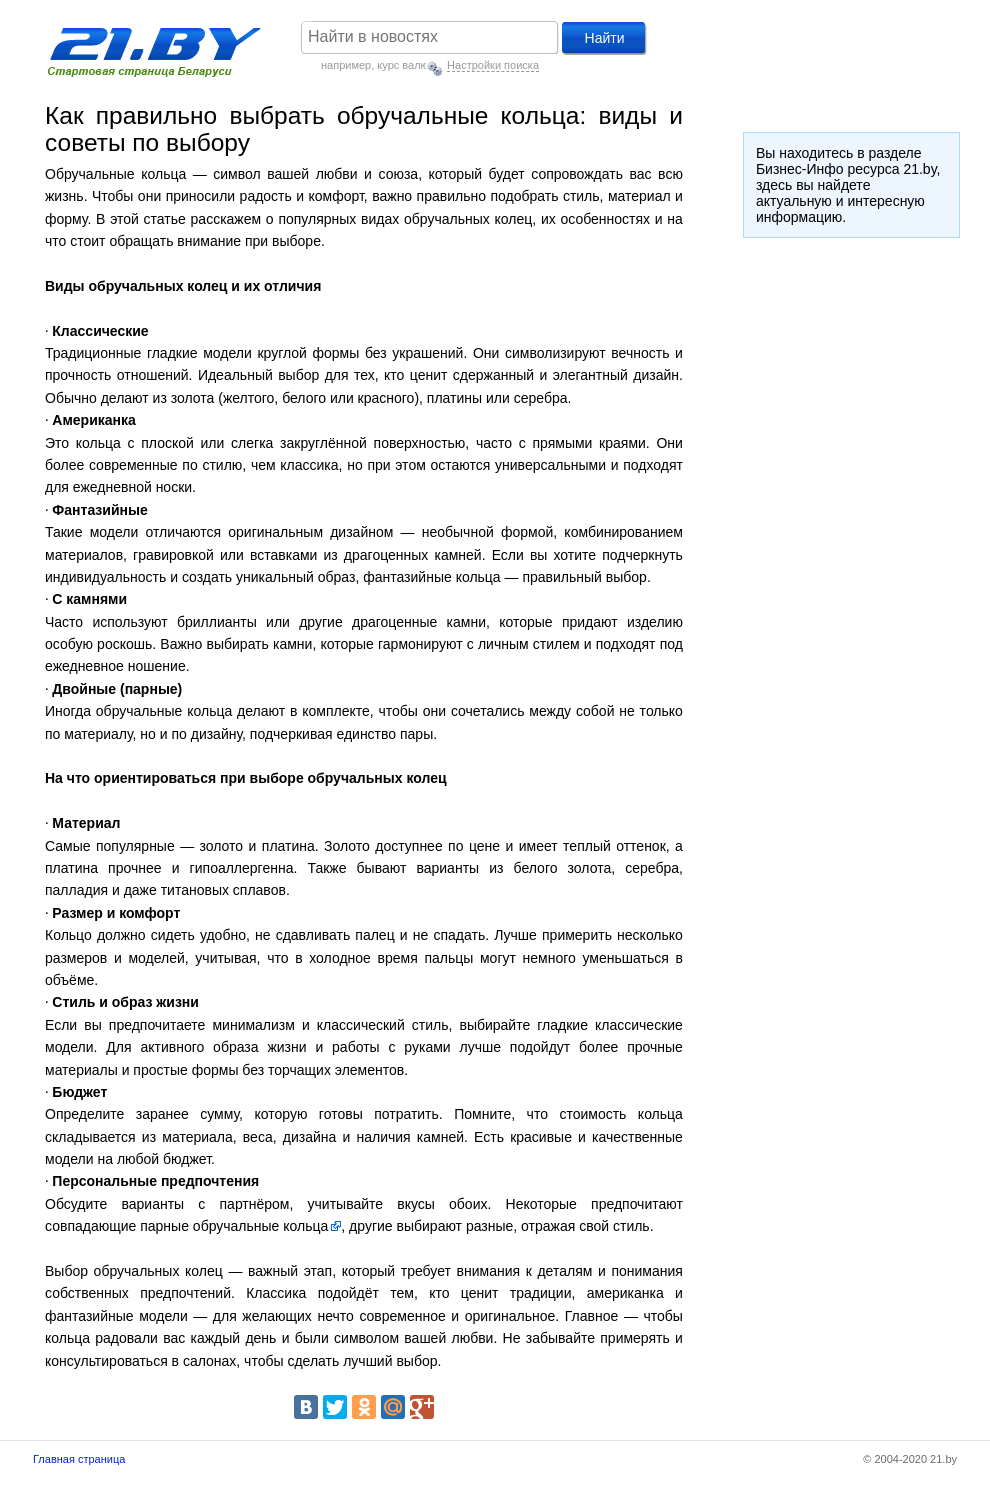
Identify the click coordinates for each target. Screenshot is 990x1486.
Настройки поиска (493, 65)
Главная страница (79, 1459)
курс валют (405, 65)
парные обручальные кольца (234, 1226)
